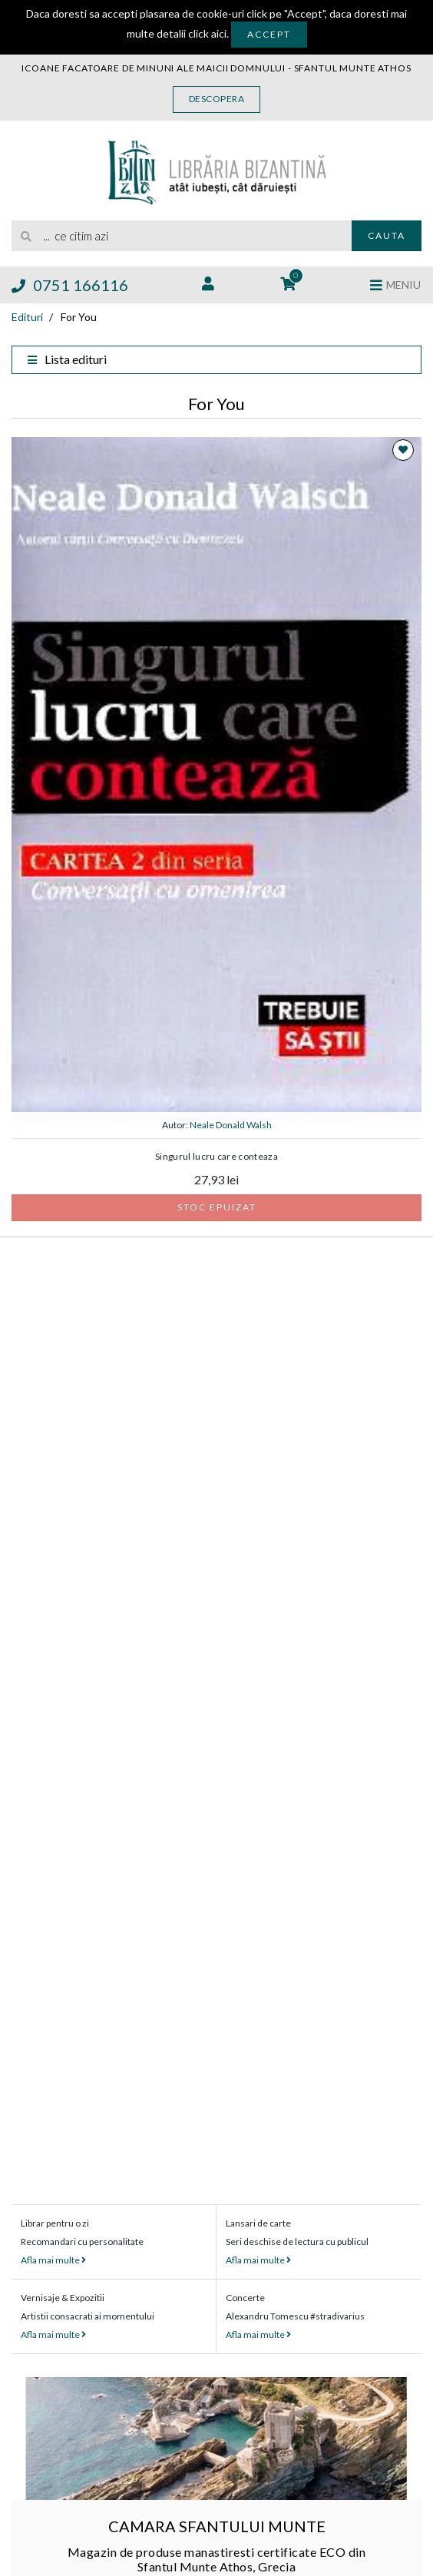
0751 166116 (70, 285)
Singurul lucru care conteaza (216, 1156)
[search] (182, 235)
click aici (207, 33)
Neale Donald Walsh (231, 1125)
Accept (269, 34)
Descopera (217, 98)
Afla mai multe (53, 2260)
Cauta (386, 235)
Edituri (27, 316)
